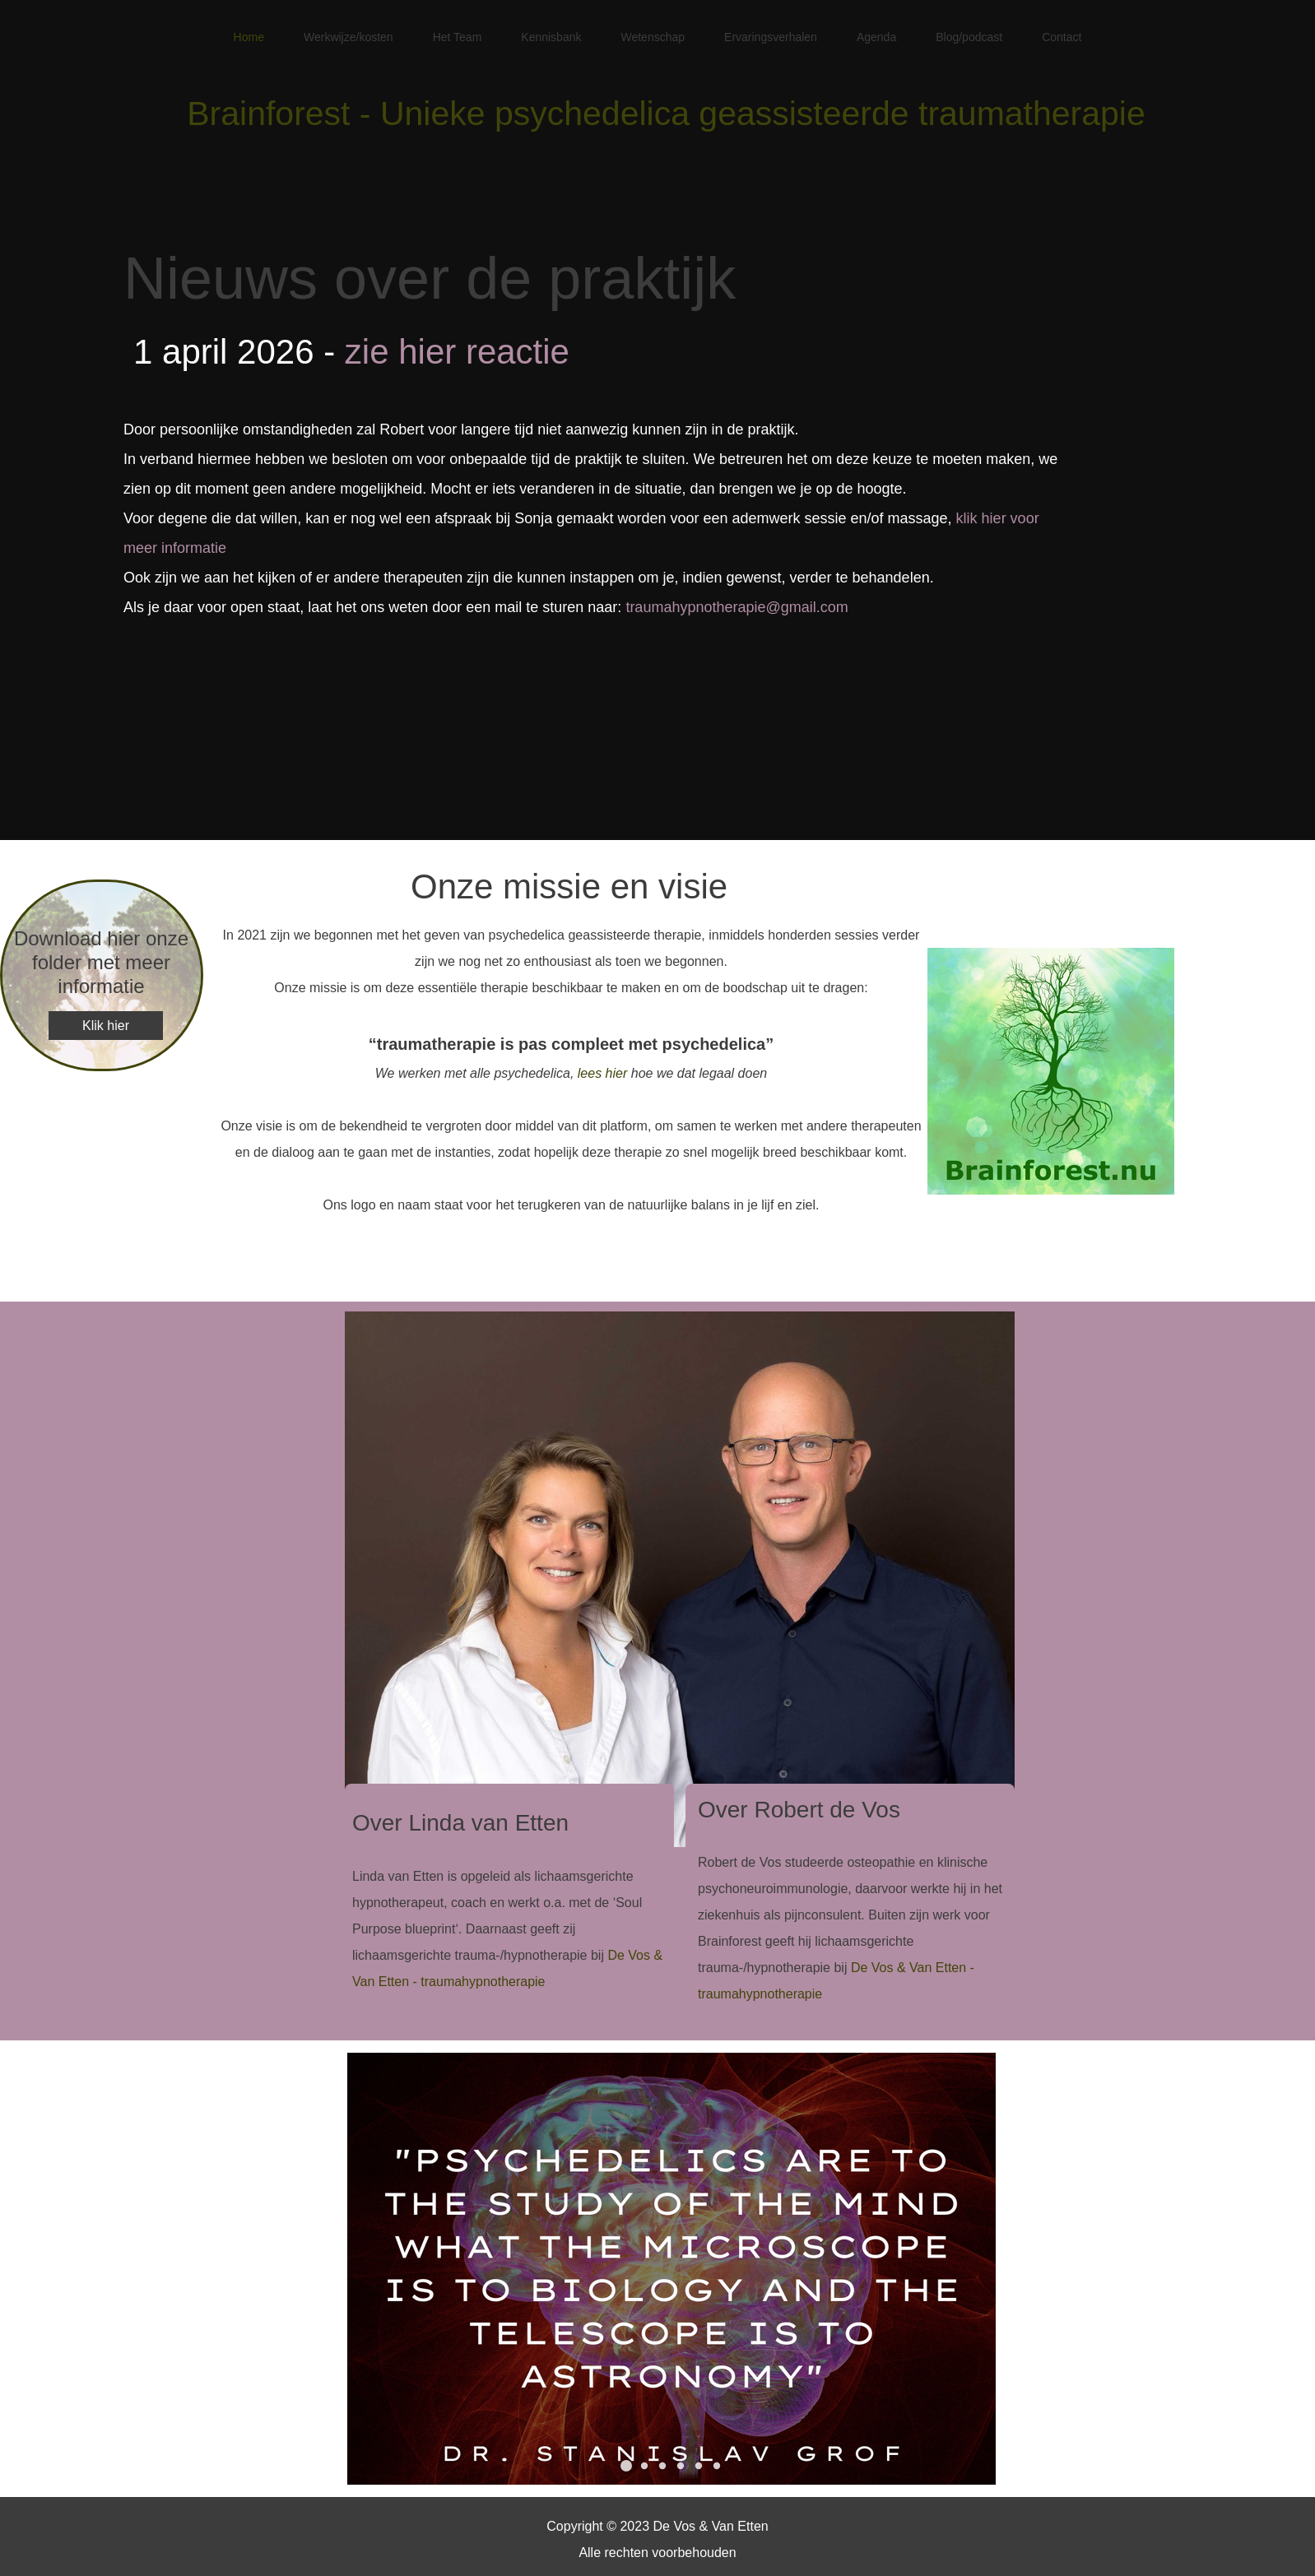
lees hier (602, 1073)
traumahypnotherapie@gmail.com (736, 607)
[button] (626, 2466)
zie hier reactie (457, 351)
